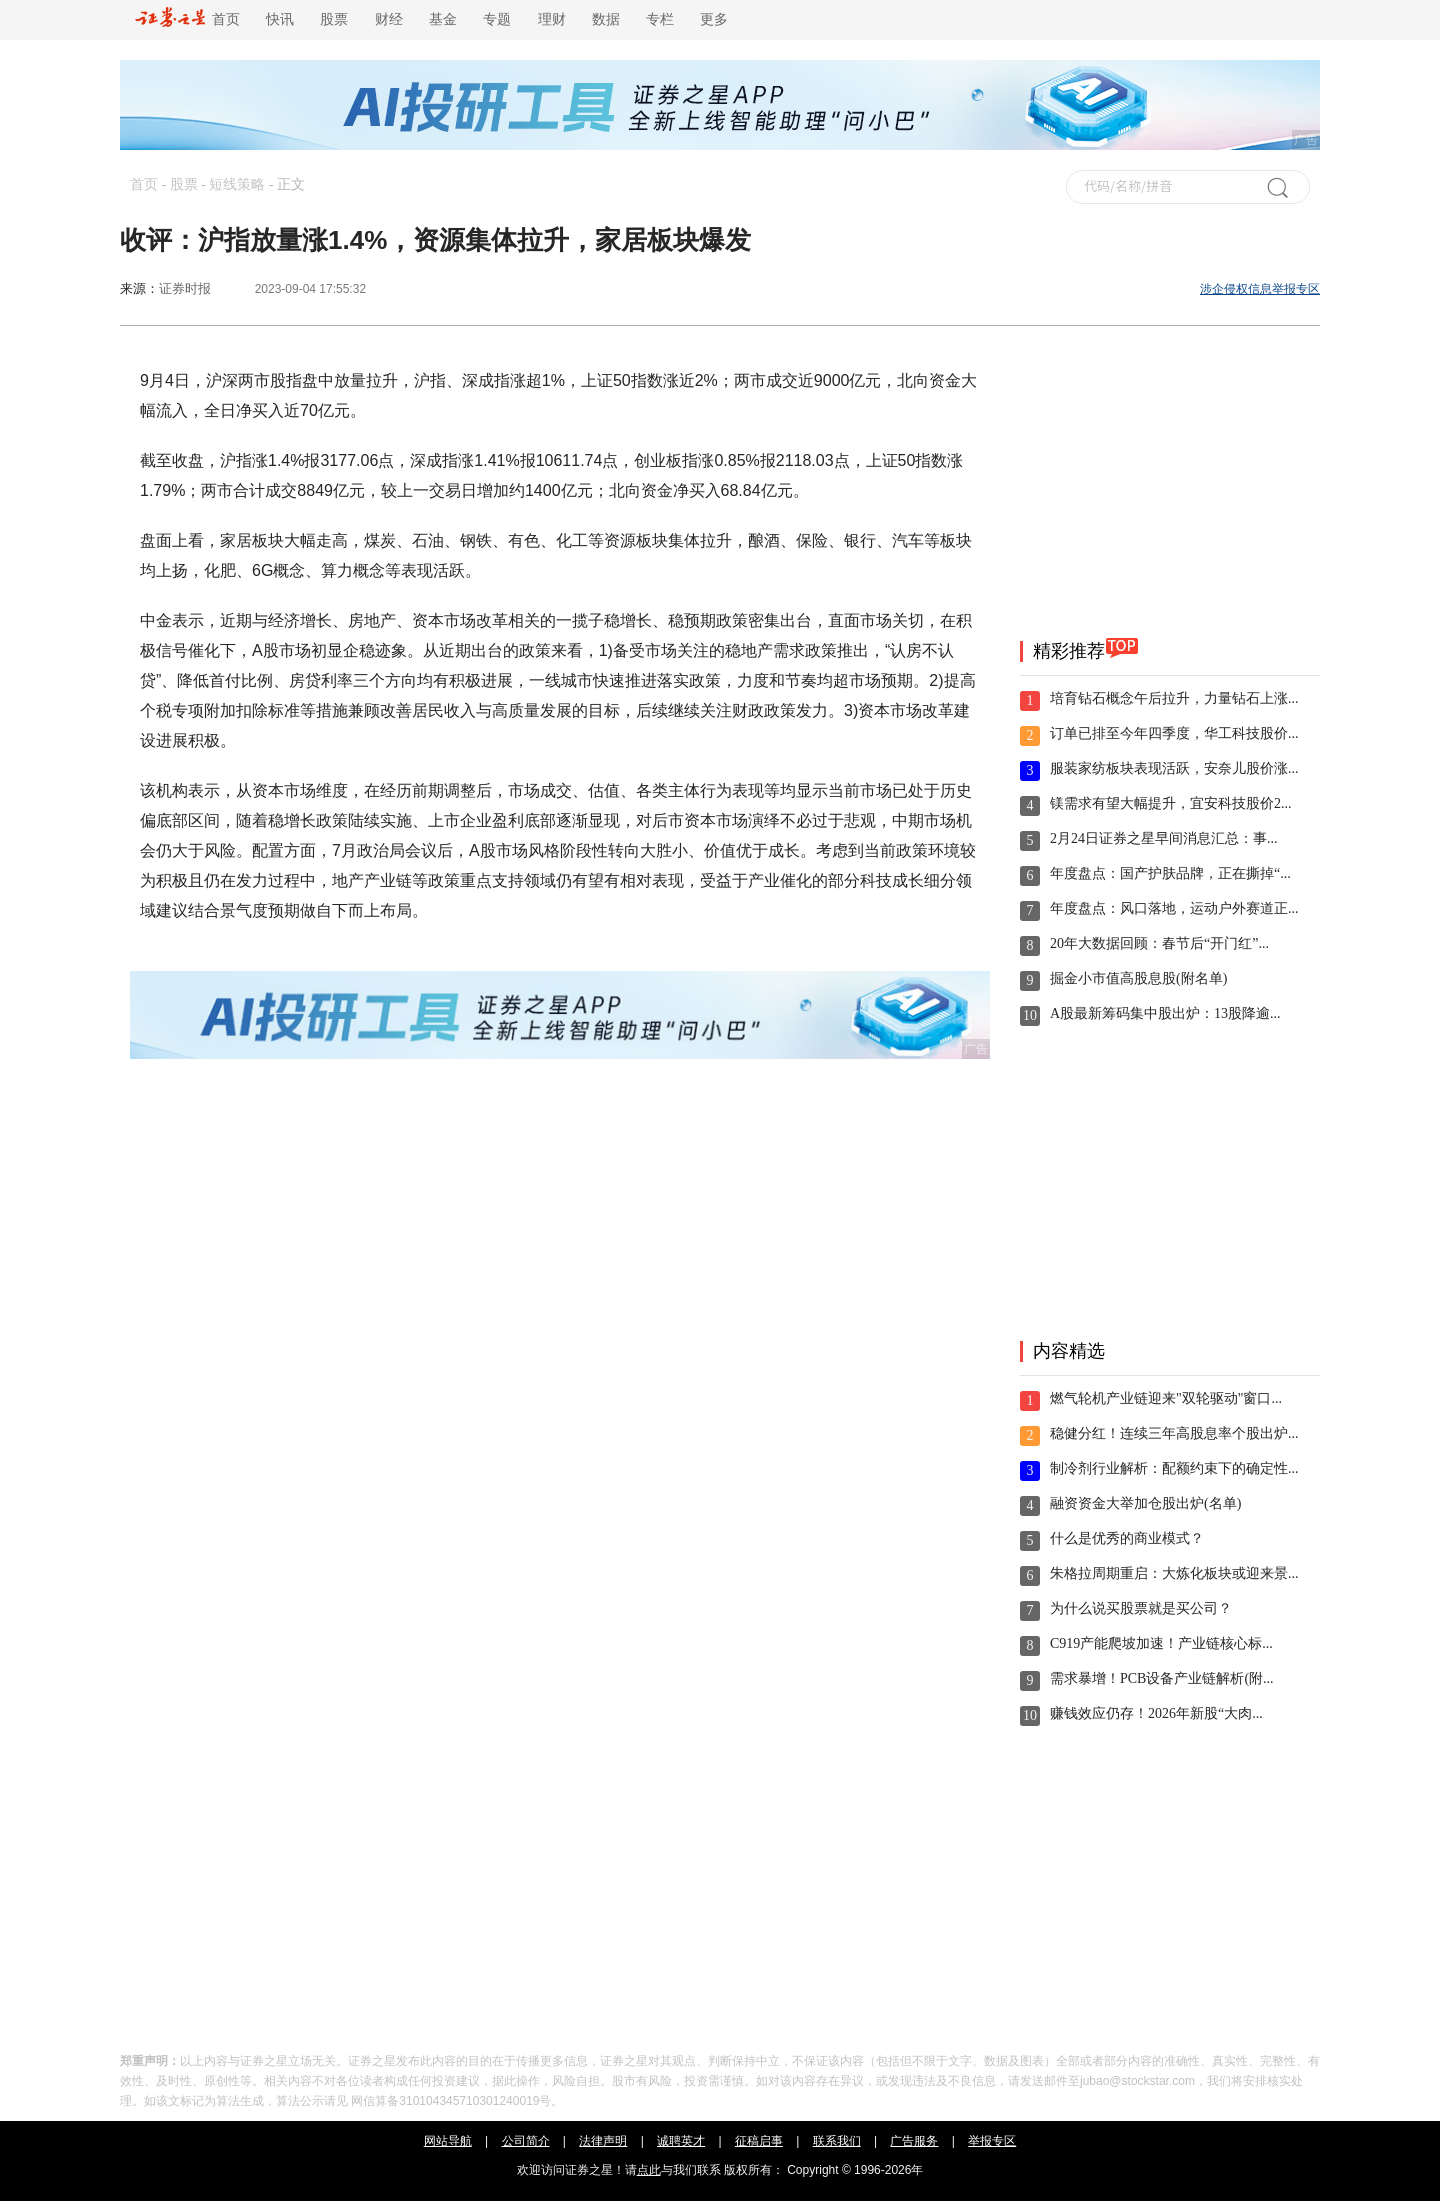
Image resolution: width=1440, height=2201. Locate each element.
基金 (443, 19)
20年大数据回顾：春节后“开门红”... (1159, 943)
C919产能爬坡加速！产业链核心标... (1161, 1643)
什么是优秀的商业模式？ (1127, 1538)
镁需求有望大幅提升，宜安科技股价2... (1171, 803)
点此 (649, 2170)
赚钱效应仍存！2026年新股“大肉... (1156, 1713)
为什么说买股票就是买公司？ (1141, 1608)
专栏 (660, 19)
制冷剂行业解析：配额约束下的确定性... (1174, 1468)
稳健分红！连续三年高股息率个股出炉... (1174, 1433)
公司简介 (526, 2141)
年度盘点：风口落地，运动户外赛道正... (1174, 908)
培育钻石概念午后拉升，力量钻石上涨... (1174, 698)
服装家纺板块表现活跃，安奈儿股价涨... (1174, 768)
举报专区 (992, 2141)
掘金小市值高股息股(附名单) (1138, 978)
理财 (552, 19)
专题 (497, 19)
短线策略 (237, 184)
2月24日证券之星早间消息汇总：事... (1164, 838)
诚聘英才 (681, 2141)
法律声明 (603, 2141)
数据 (606, 19)
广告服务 (914, 2141)
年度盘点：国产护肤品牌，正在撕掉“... (1170, 873)
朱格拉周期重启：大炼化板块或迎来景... (1174, 1573)
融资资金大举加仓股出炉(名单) (1145, 1503)
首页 (187, 19)
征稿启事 (759, 2141)
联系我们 (837, 2141)
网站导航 (448, 2141)
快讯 (280, 19)
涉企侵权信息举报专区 (1260, 289)
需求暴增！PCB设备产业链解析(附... (1162, 1678)
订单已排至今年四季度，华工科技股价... (1174, 733)
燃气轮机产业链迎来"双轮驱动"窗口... (1166, 1398)
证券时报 (185, 288)
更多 (714, 19)
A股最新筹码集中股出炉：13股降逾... (1165, 1013)
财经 (389, 19)
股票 (334, 19)
